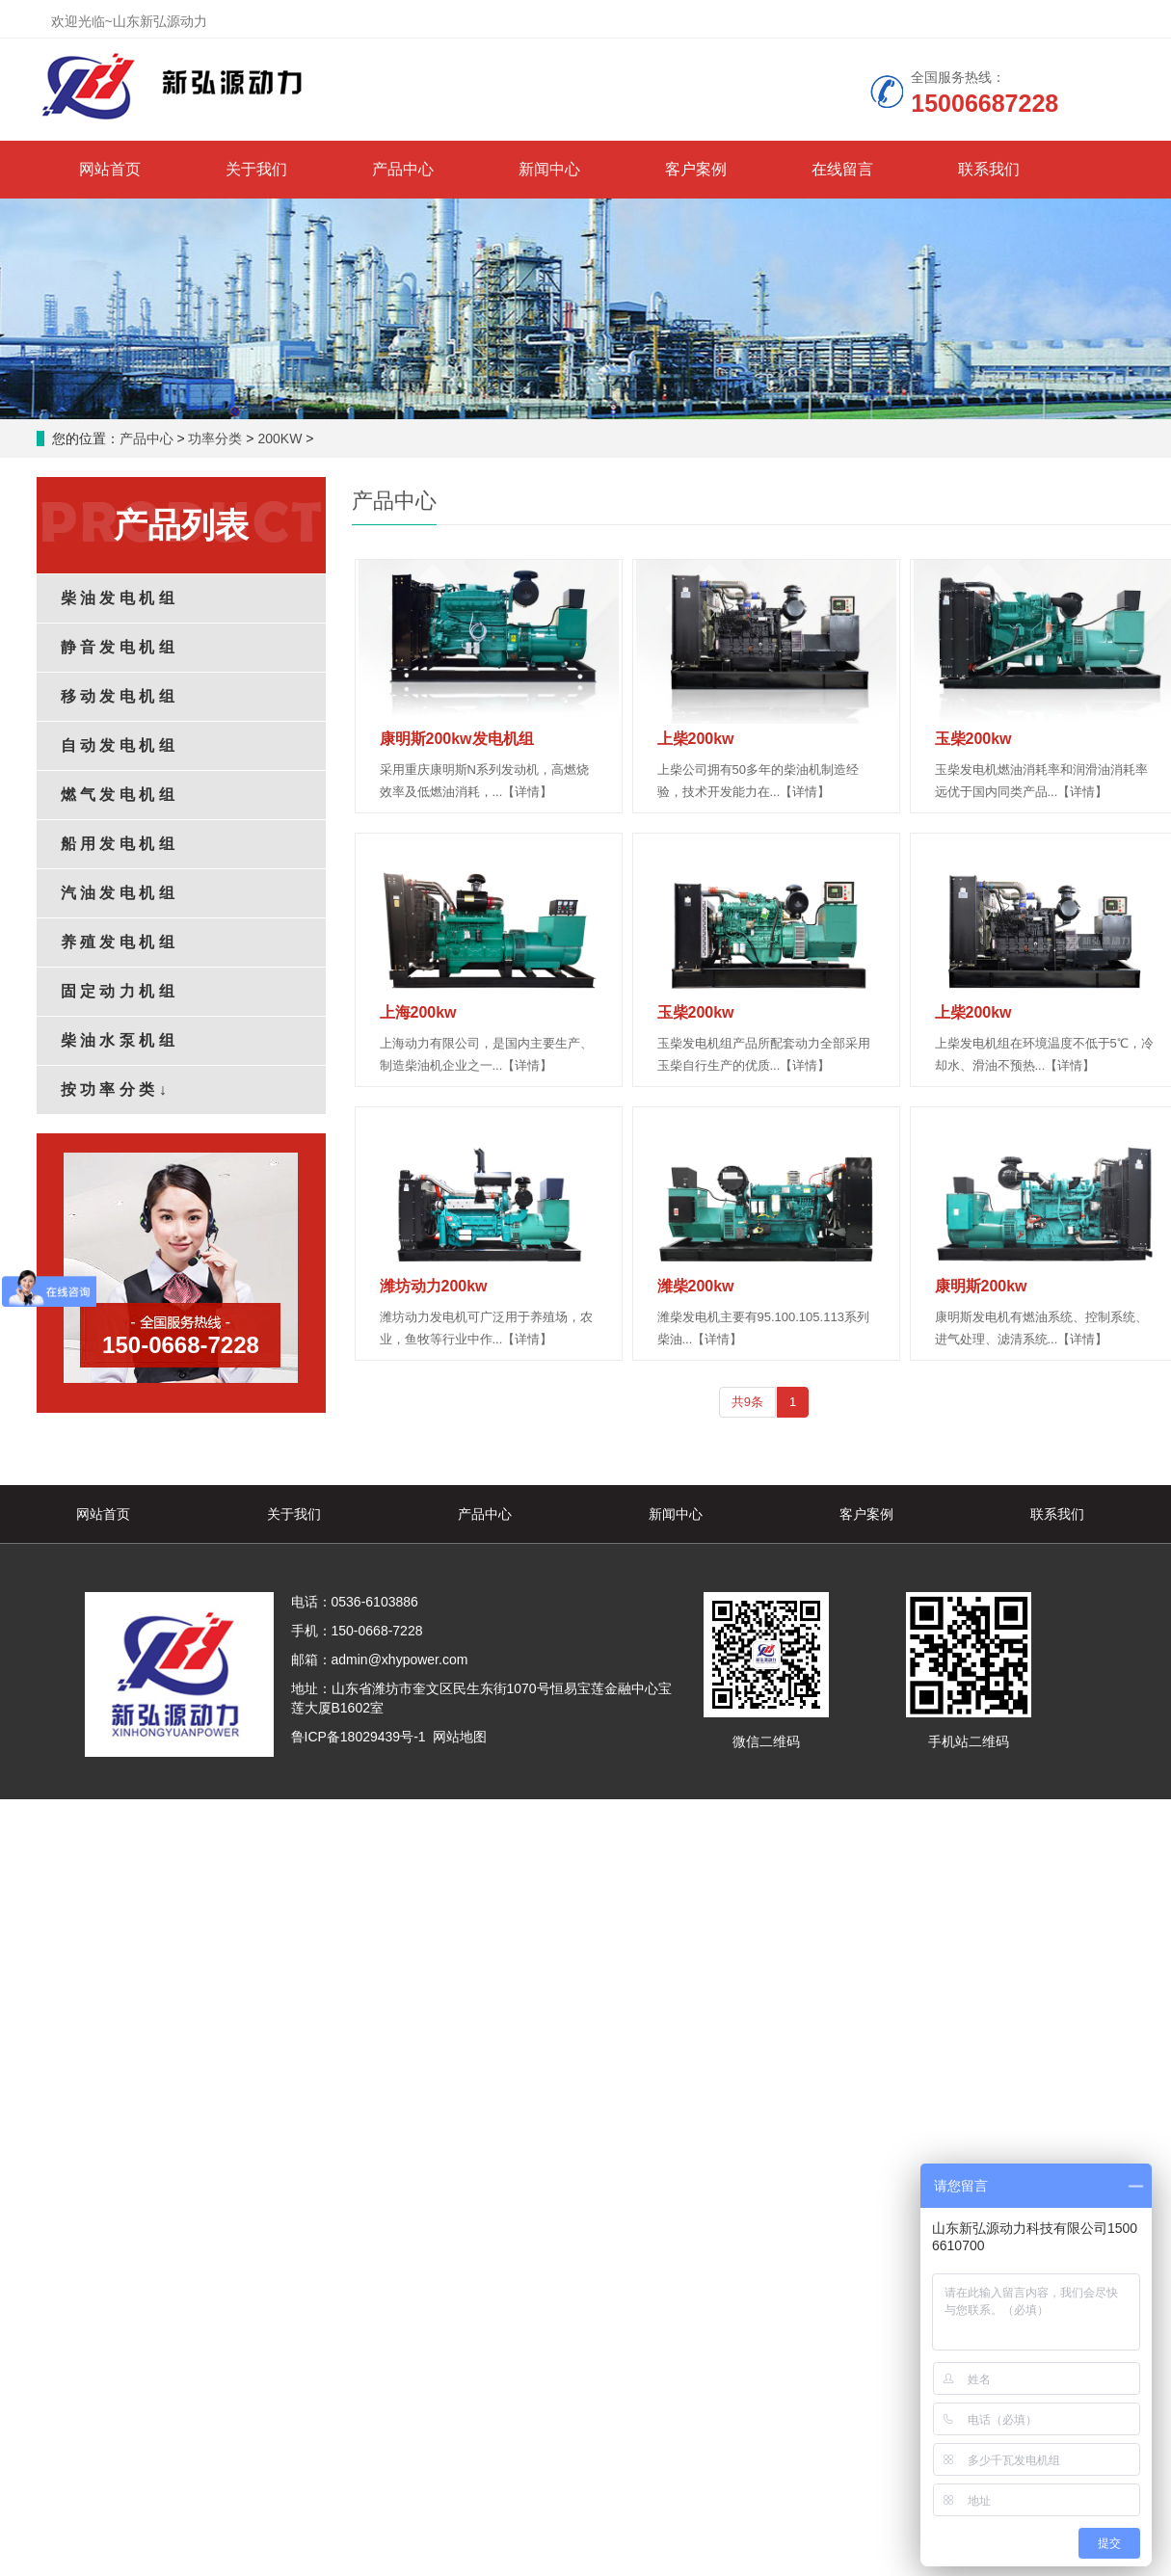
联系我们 (989, 169)
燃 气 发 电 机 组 (117, 794)
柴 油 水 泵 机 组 (117, 1040)
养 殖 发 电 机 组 (117, 942)
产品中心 (403, 169)
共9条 (747, 1401)
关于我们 (256, 169)
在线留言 (842, 169)
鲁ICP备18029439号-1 (358, 1736)
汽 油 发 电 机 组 (117, 893)
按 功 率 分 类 (114, 1089)
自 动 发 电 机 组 (117, 745)
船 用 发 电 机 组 (117, 844)
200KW (279, 438)
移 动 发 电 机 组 (117, 696)
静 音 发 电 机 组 (117, 647)
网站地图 (460, 1736)
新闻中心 (549, 169)
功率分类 (215, 438)
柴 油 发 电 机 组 (117, 598)
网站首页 (110, 169)
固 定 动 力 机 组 (117, 991)
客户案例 (696, 169)
